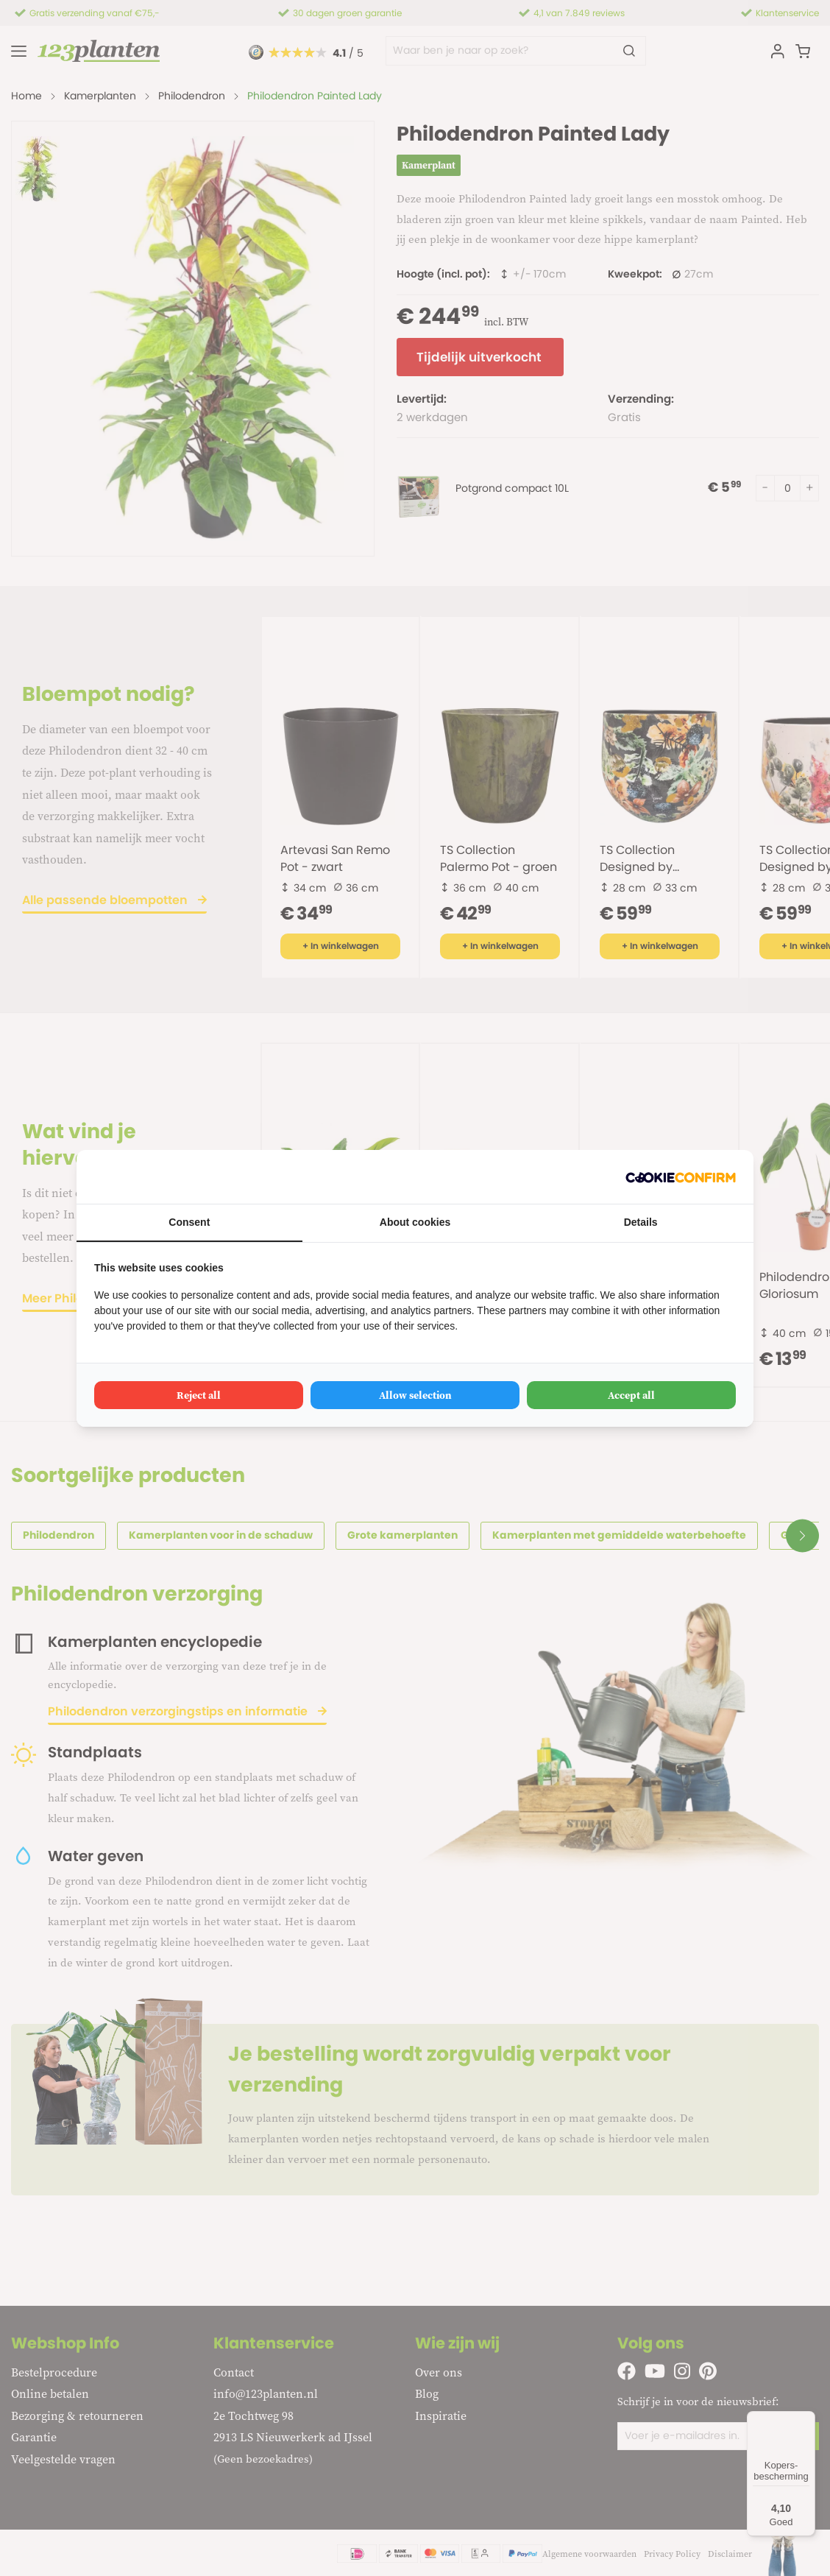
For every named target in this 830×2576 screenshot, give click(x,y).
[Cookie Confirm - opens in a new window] (680, 1177)
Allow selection (415, 1395)
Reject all (199, 1395)
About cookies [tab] (415, 1222)
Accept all (631, 1395)
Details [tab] (641, 1222)
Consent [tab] (189, 1222)
